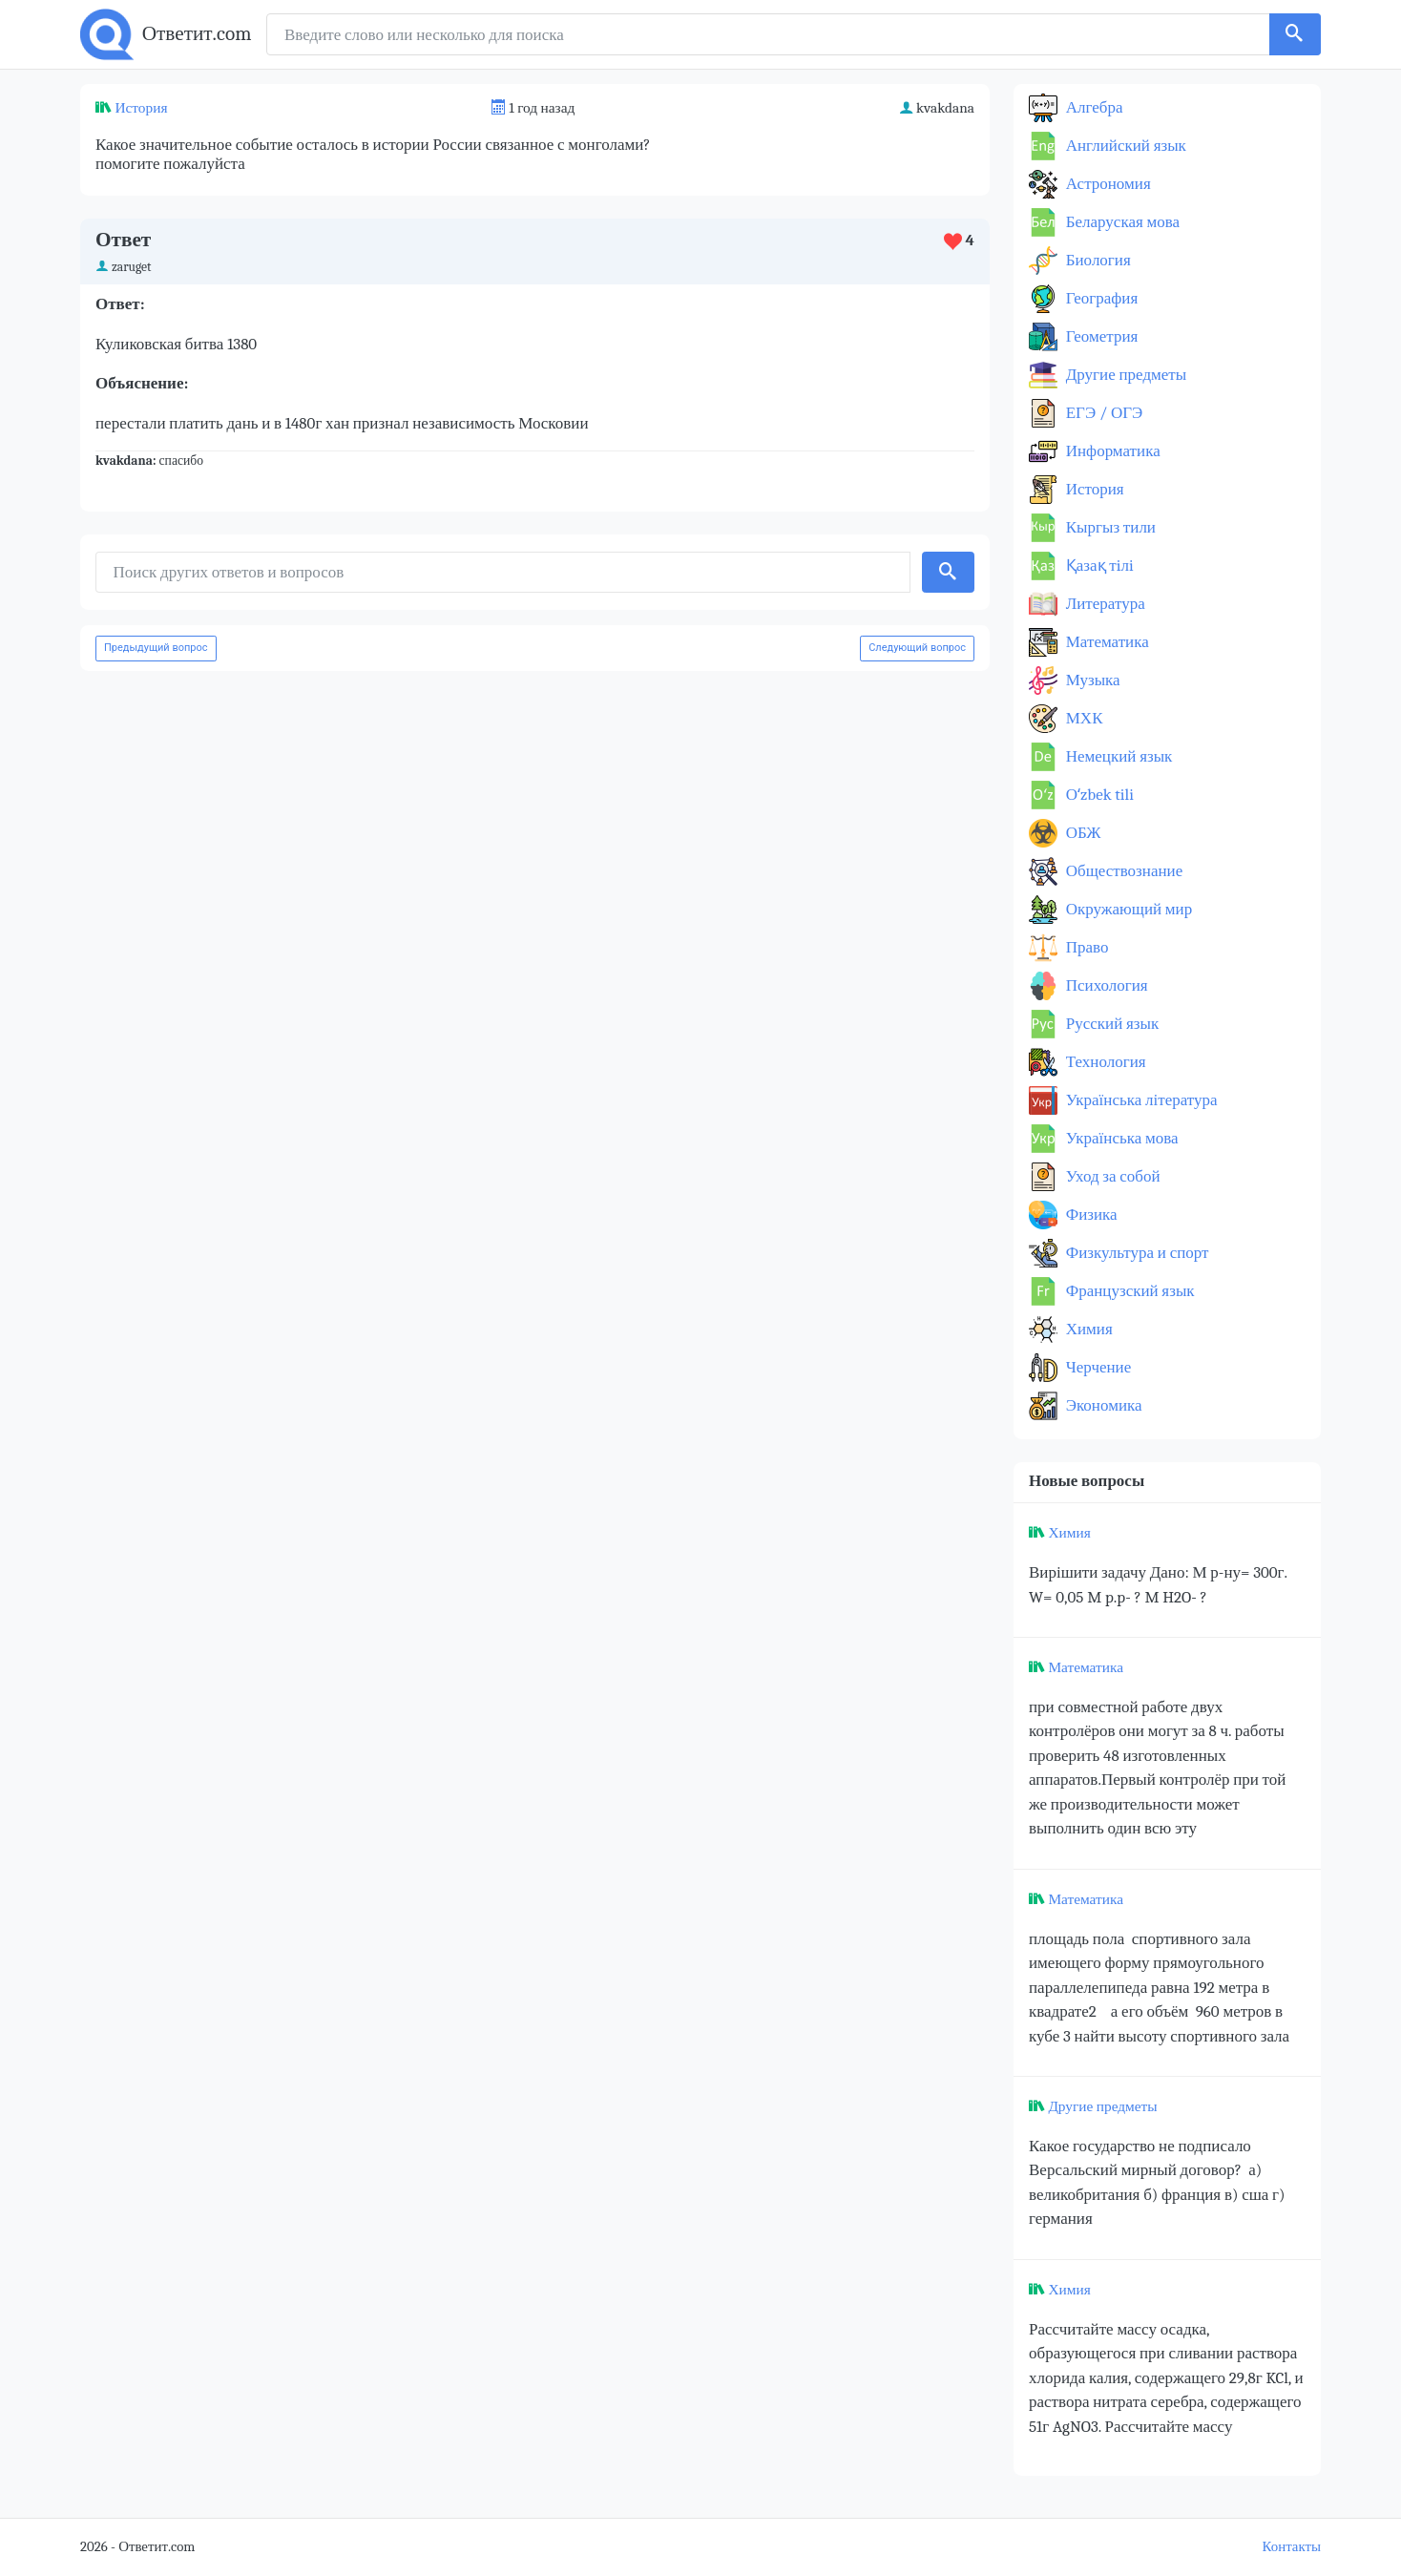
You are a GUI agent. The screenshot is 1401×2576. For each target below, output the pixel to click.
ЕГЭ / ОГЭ (1102, 413)
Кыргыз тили (1109, 527)
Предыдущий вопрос (156, 647)
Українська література (1140, 1100)
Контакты (1292, 2547)
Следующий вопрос (917, 647)
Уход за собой (1111, 1176)
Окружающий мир (1127, 909)
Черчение (1096, 1367)
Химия (1087, 1329)
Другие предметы (1124, 375)
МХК (1082, 718)
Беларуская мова (1121, 222)
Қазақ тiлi (1098, 565)
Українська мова (1120, 1138)
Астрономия (1106, 184)
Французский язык (1128, 1291)
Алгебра (1092, 107)
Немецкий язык (1117, 756)
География (1100, 298)
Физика (1090, 1214)
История (141, 107)
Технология (1104, 1062)
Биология (1096, 260)
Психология (1105, 985)
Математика (1105, 642)
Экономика (1102, 1405)
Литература (1103, 604)
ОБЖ (1081, 833)
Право (1085, 947)
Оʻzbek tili (1098, 794)
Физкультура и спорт (1135, 1253)
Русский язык (1110, 1024)
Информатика (1111, 451)
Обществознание (1122, 871)
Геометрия (1100, 336)
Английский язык (1124, 145)
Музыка (1091, 680)
